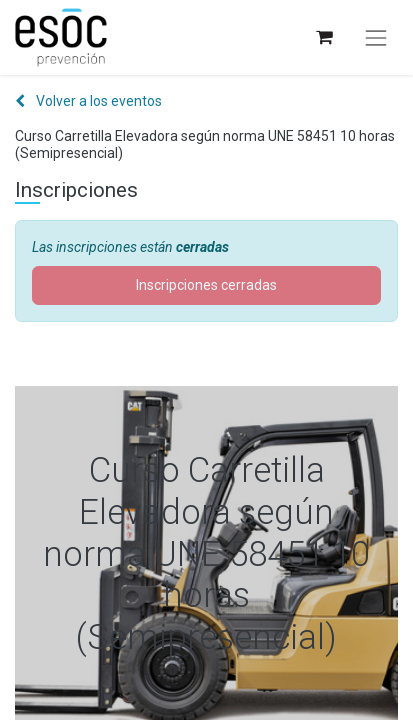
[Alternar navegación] (376, 38)
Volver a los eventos (88, 101)
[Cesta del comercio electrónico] (323, 37)
